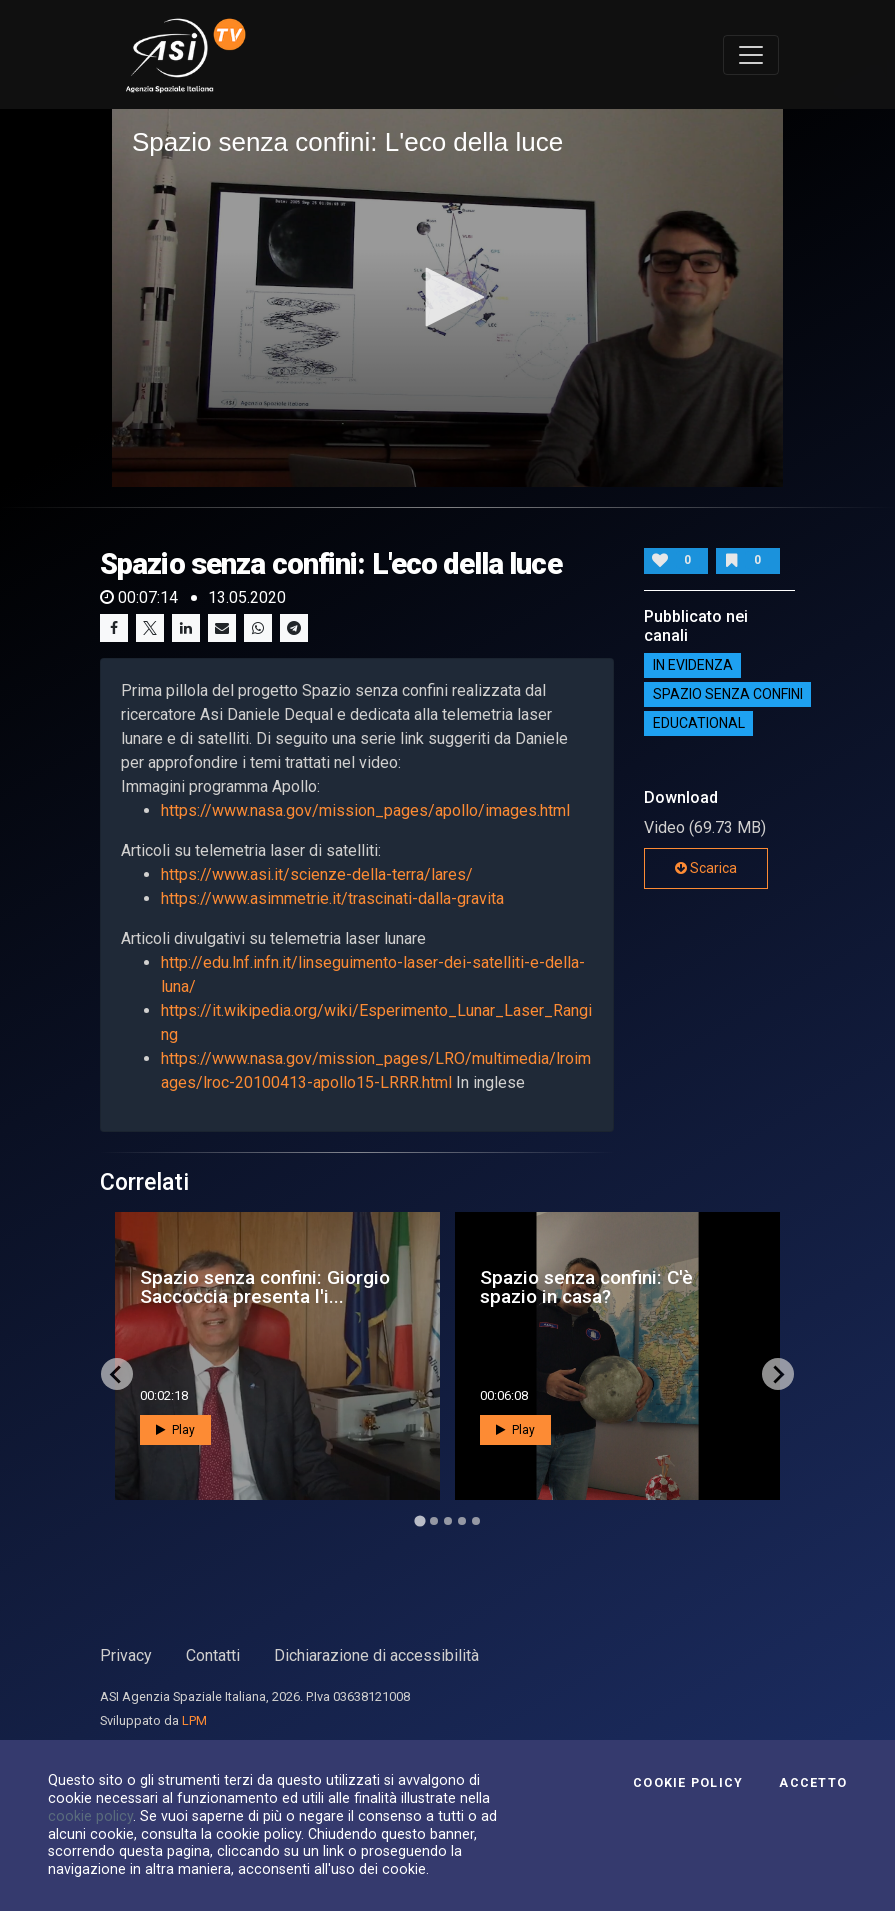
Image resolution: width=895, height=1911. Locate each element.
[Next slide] (778, 1374)
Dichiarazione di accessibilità (376, 1655)
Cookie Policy (688, 1783)
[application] (447, 298)
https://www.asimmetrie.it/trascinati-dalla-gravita (332, 898)
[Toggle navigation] (751, 55)
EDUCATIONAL (699, 723)
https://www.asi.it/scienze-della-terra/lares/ (317, 874)
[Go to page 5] (476, 1521)
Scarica (706, 868)
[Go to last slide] (117, 1374)
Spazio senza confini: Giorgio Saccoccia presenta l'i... (265, 1287)
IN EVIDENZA (693, 665)
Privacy (126, 1655)
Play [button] (175, 1430)
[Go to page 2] (434, 1521)
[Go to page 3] (448, 1521)
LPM (194, 1720)
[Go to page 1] (419, 1521)
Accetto (813, 1783)
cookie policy (90, 1816)
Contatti (213, 1655)
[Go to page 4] (462, 1521)
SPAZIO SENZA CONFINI (728, 694)
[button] (448, 297)
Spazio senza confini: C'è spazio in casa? (586, 1287)
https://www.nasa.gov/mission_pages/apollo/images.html (365, 810)
